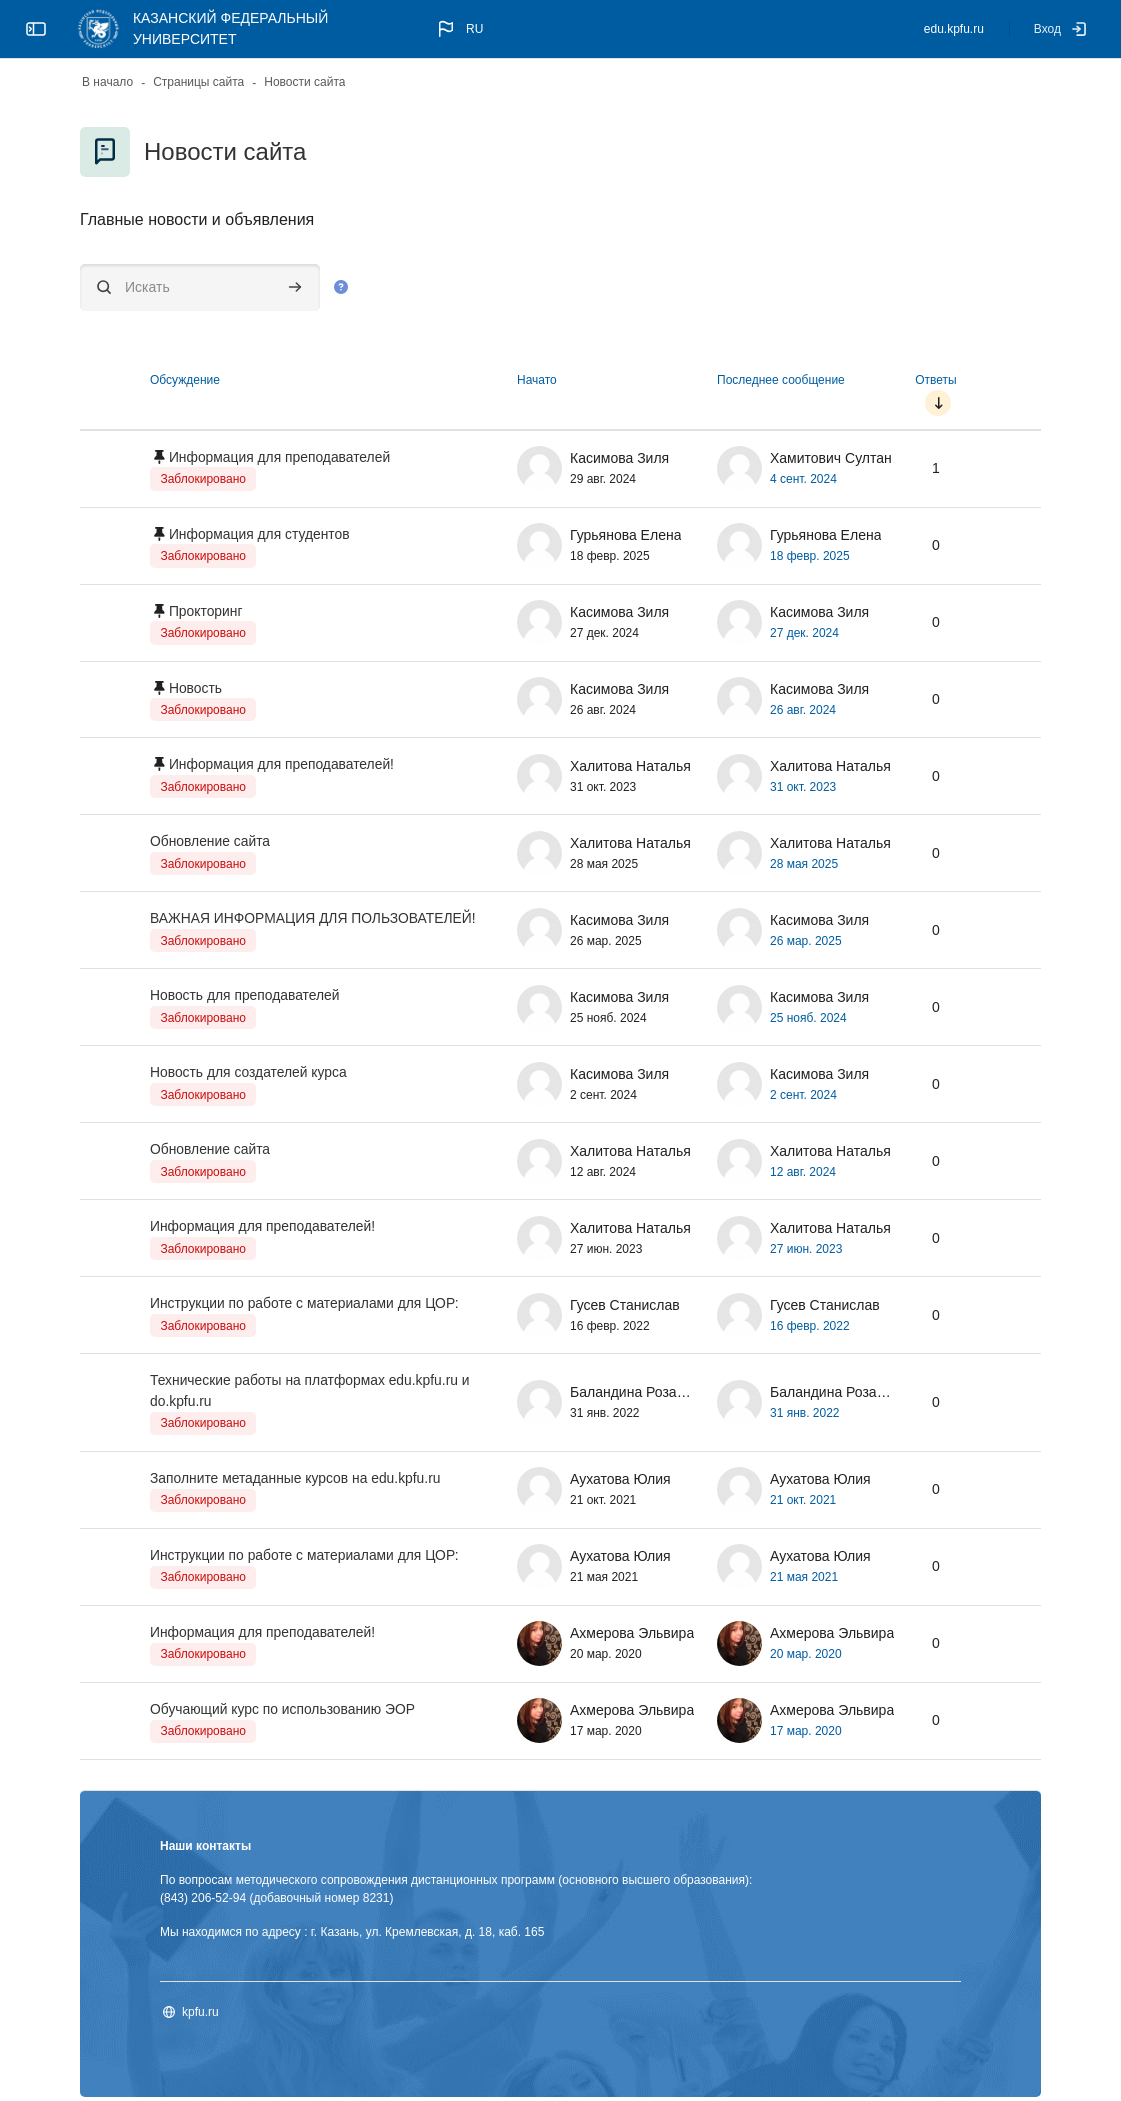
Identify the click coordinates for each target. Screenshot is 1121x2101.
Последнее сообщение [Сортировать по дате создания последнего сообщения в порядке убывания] (781, 380)
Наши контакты (205, 1850)
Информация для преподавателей (281, 457)
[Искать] (200, 287)
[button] (458, 29)
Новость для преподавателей (246, 997)
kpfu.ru (200, 2016)
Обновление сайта (210, 843)
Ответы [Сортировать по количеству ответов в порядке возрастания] (935, 380)
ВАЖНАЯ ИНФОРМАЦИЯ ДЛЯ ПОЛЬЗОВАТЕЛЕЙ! (314, 920)
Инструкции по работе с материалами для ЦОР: (306, 1306)
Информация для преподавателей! (283, 765)
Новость (196, 688)
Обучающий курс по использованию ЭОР (284, 1713)
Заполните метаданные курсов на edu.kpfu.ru (297, 1481)
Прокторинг (206, 611)
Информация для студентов (260, 534)
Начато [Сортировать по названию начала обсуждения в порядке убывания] (537, 380)
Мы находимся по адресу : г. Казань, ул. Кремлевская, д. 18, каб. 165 (352, 1936)
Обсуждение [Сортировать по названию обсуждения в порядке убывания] (185, 380)
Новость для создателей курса (249, 1074)
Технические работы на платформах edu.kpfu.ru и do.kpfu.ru (311, 1393)
